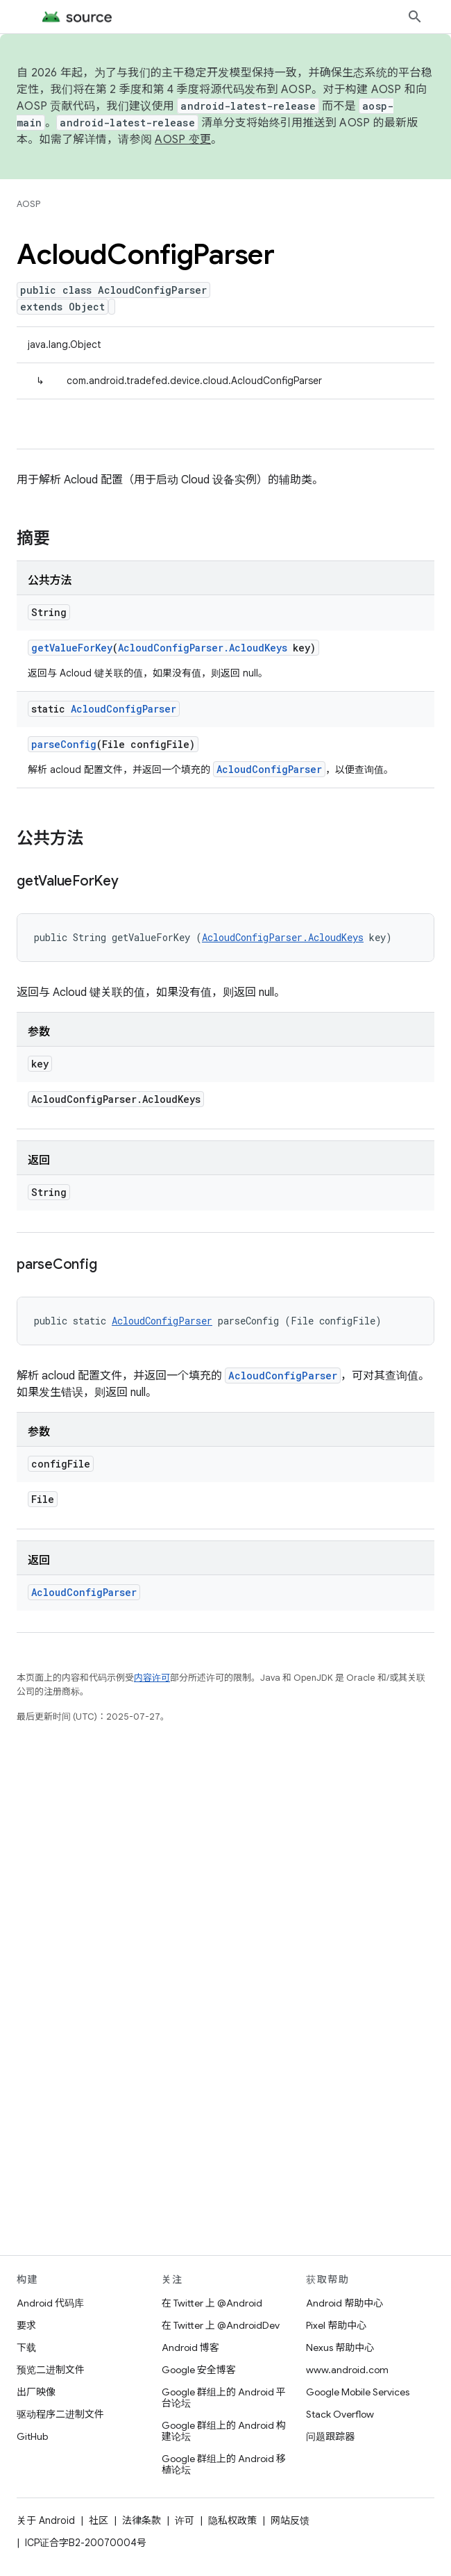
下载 (26, 2347)
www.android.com (347, 2369)
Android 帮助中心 (344, 2303)
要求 (26, 2325)
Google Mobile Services (357, 2392)
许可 (184, 2520)
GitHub (32, 2436)
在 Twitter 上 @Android (212, 2303)
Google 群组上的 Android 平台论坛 (224, 2397)
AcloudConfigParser (123, 708)
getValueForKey (71, 647)
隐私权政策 (232, 2520)
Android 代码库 (50, 2303)
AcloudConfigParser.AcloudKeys (202, 647)
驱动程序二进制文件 (60, 2414)
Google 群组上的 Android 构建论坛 (224, 2431)
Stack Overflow (340, 2414)
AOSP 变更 (183, 140)
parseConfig (63, 744)
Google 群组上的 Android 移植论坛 (224, 2464)
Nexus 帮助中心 (340, 2347)
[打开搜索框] (415, 16)
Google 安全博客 (199, 2369)
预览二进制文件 (51, 2369)
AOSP (28, 204)
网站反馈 (290, 2520)
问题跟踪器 (330, 2436)
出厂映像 (36, 2392)
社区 (98, 2520)
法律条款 (141, 2520)
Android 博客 (190, 2347)
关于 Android (46, 2520)
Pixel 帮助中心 (336, 2325)
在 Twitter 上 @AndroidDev (221, 2325)
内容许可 (152, 1678)
